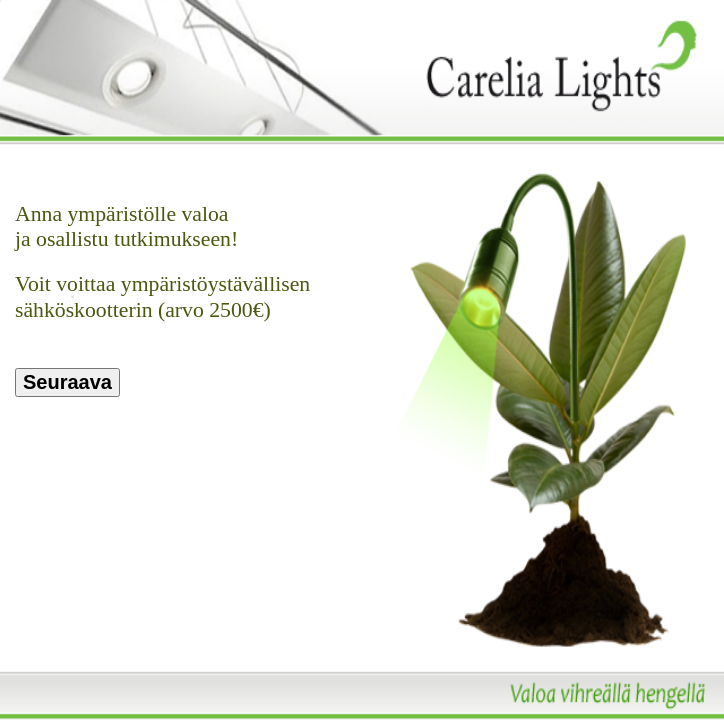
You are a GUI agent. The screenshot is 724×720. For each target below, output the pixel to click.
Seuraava (67, 382)
